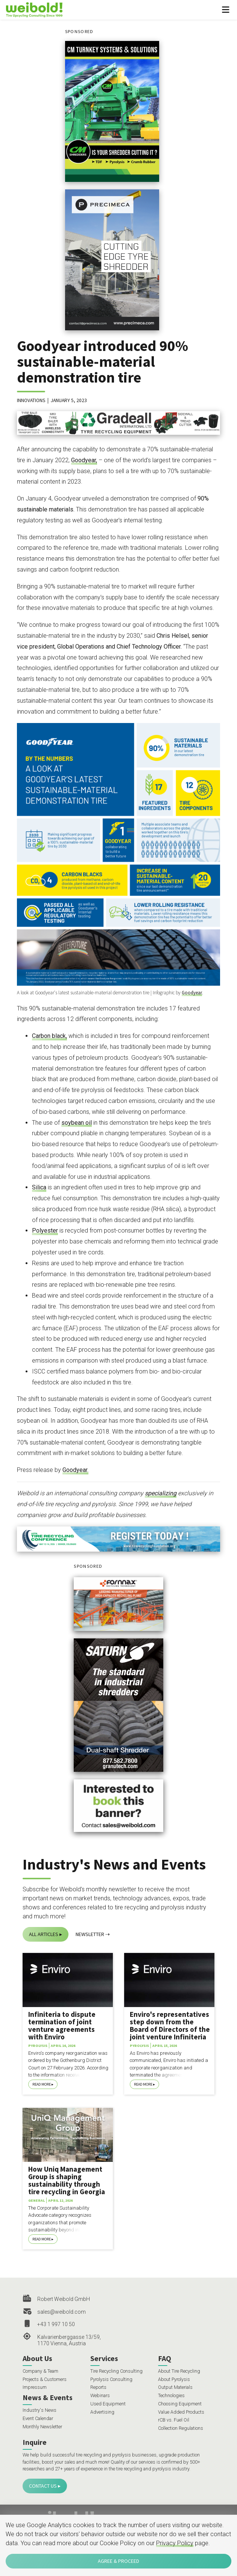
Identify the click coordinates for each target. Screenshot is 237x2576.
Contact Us (43, 2485)
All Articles (43, 1934)
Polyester (45, 1230)
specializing (160, 1493)
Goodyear (192, 992)
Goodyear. (75, 1469)
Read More (41, 2084)
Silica (39, 1187)
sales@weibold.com (61, 2312)
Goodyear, (84, 460)
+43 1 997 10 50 (56, 2324)
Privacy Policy (174, 2543)
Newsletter (90, 1934)
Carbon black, (49, 1035)
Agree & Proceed (118, 2561)
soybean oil (76, 1122)
